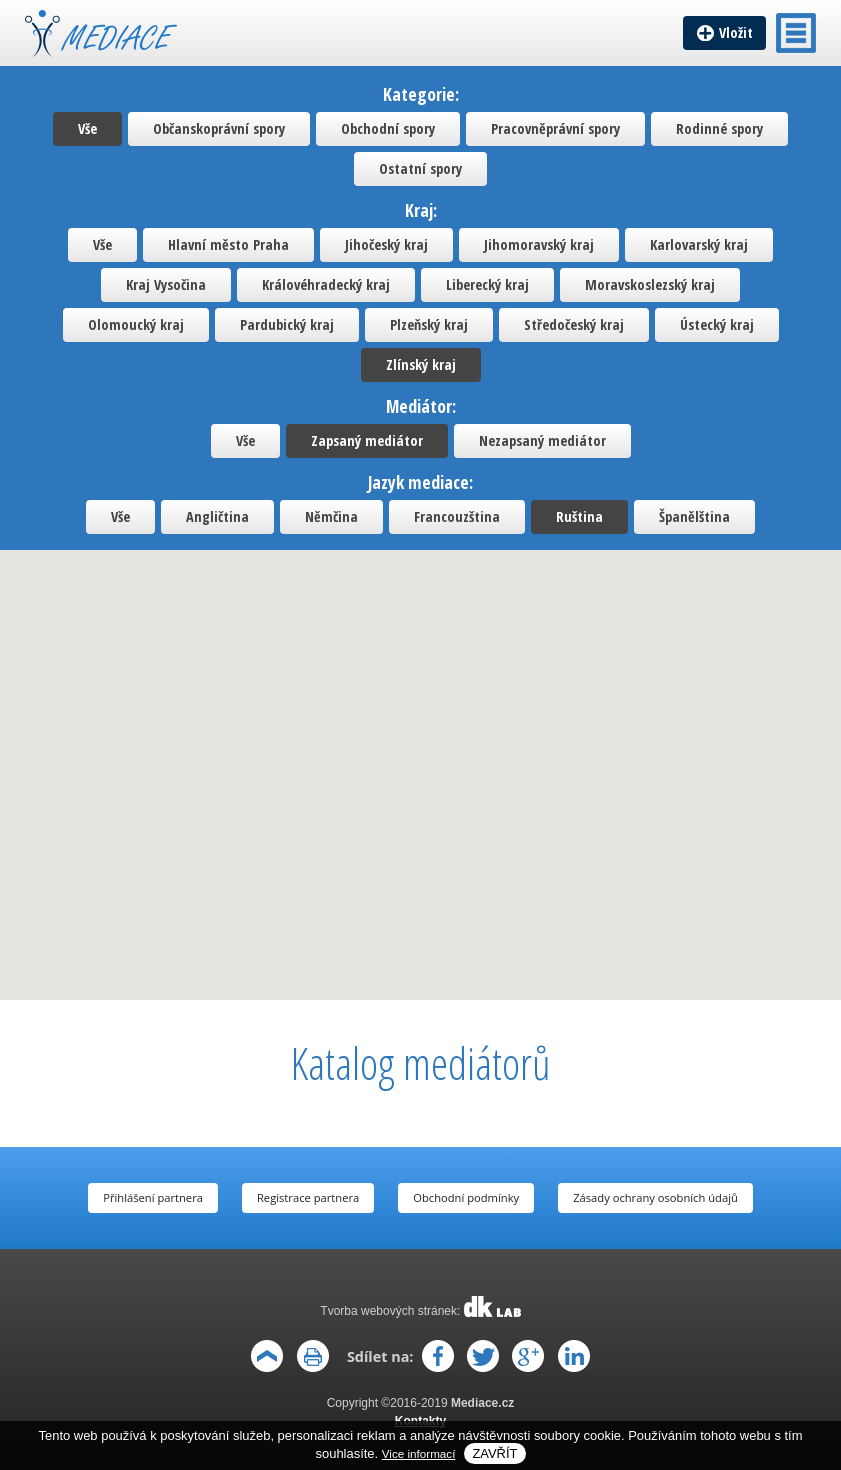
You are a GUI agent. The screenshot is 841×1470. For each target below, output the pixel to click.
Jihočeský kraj (386, 244)
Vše (87, 128)
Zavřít (494, 1453)
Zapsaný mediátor (367, 440)
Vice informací (419, 1453)
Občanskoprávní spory (219, 128)
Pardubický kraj (287, 324)
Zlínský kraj (421, 364)
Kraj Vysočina (166, 284)
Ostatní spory (420, 168)
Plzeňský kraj (429, 324)
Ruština (579, 516)
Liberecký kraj (487, 284)
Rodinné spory (719, 128)
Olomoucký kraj (136, 324)
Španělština (694, 516)
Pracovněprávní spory (555, 128)
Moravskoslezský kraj (650, 284)
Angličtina (217, 516)
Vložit (736, 32)
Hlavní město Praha (228, 244)
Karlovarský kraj (699, 244)
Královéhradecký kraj (326, 284)
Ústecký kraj (717, 324)
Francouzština (457, 516)
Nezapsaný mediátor (542, 440)
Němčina (331, 516)
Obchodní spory (388, 128)
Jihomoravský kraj (539, 244)
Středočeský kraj (574, 324)
